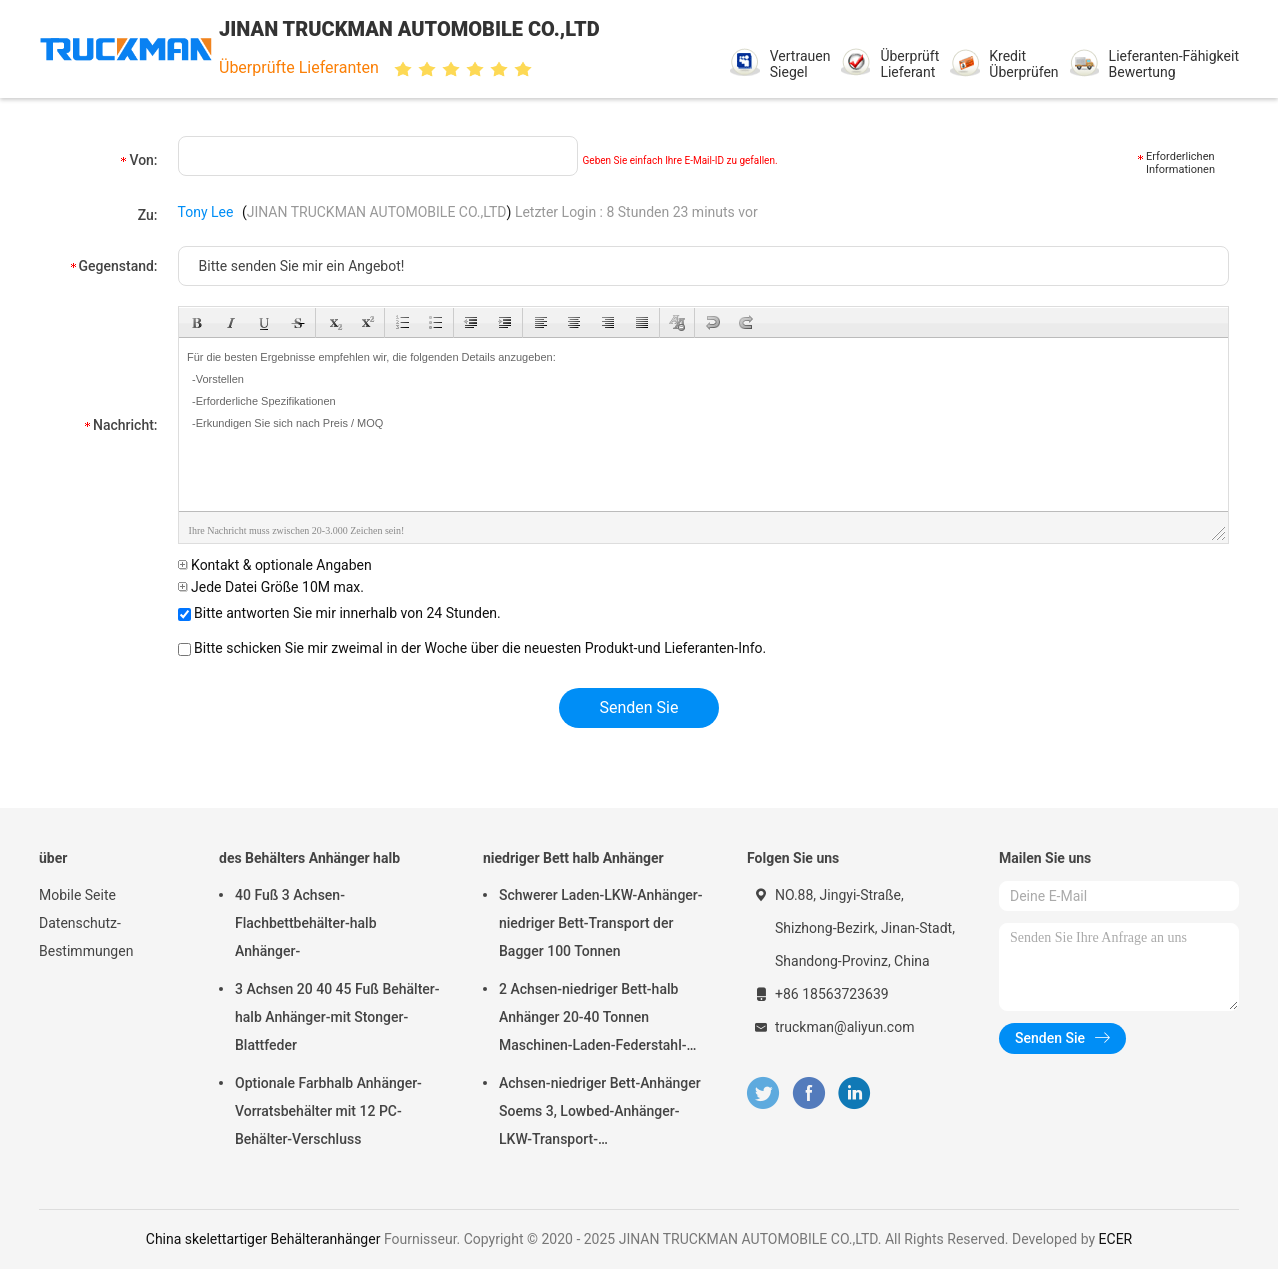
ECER (1116, 1239)
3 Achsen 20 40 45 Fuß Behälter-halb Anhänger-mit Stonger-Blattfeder (337, 1017)
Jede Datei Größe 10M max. (271, 587)
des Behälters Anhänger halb (309, 858)
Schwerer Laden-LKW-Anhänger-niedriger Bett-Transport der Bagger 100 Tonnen (601, 923)
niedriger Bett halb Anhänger (573, 858)
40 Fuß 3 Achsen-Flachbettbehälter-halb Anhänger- (306, 923)
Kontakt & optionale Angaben (275, 565)
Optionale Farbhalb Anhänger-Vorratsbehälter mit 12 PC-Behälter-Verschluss (328, 1111)
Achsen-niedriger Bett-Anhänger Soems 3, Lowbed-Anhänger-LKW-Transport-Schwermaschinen (600, 1114)
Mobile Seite (77, 895)
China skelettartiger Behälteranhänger (263, 1239)
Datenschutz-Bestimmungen (86, 937)
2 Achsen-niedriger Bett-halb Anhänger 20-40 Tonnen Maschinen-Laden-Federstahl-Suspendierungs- (592, 1020)
